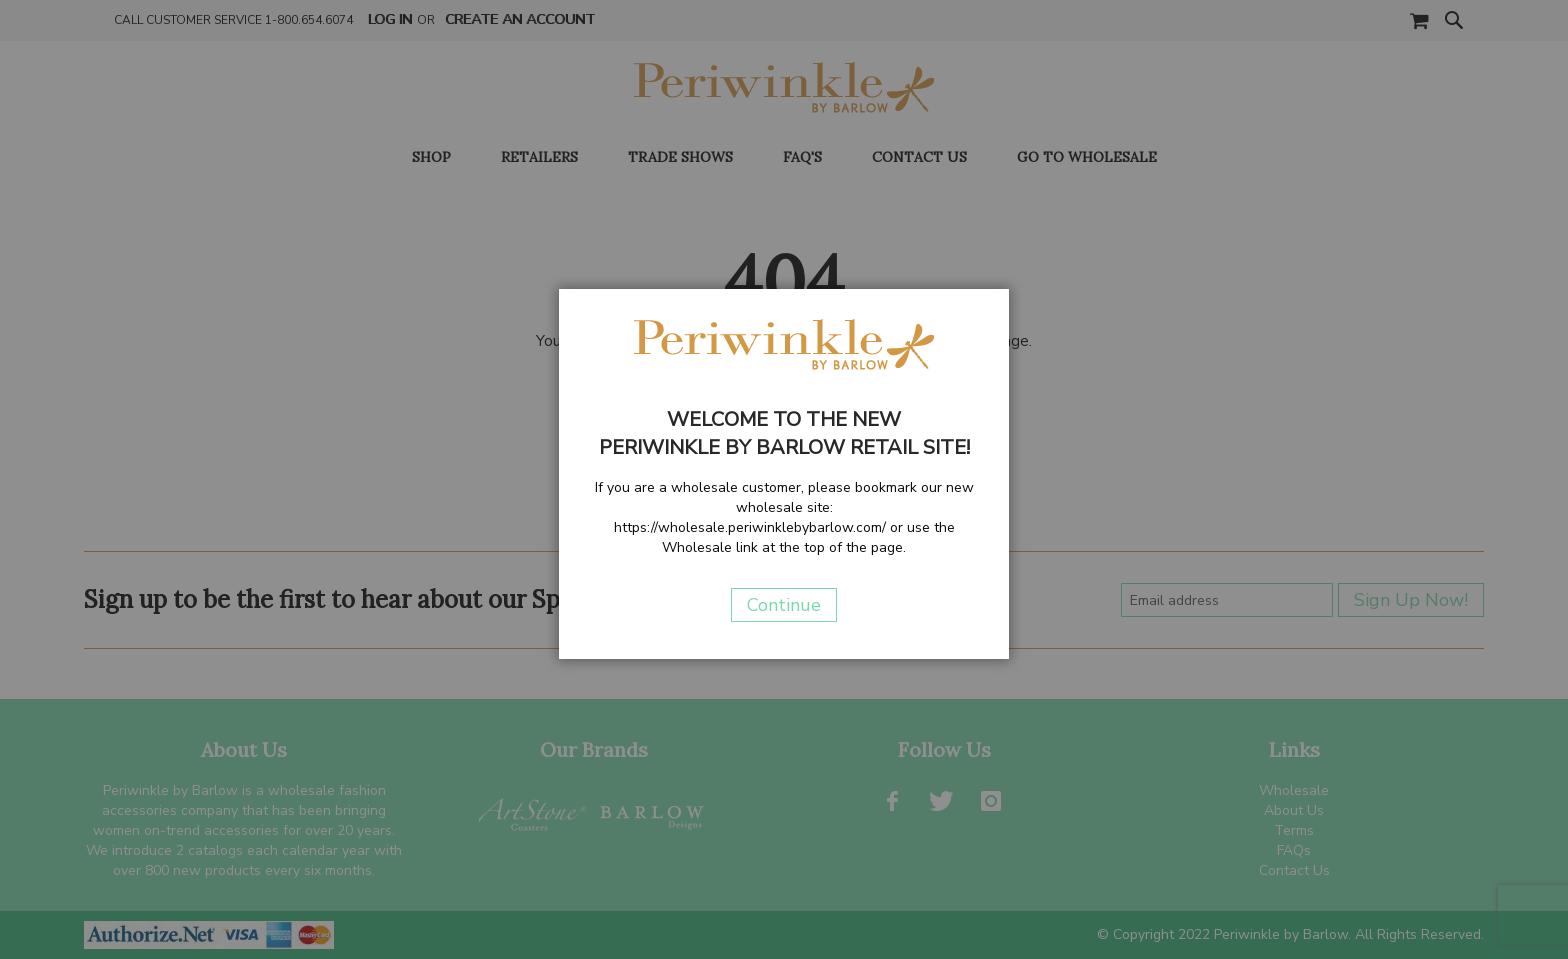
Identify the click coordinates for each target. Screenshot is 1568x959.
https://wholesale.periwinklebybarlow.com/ (750, 527)
